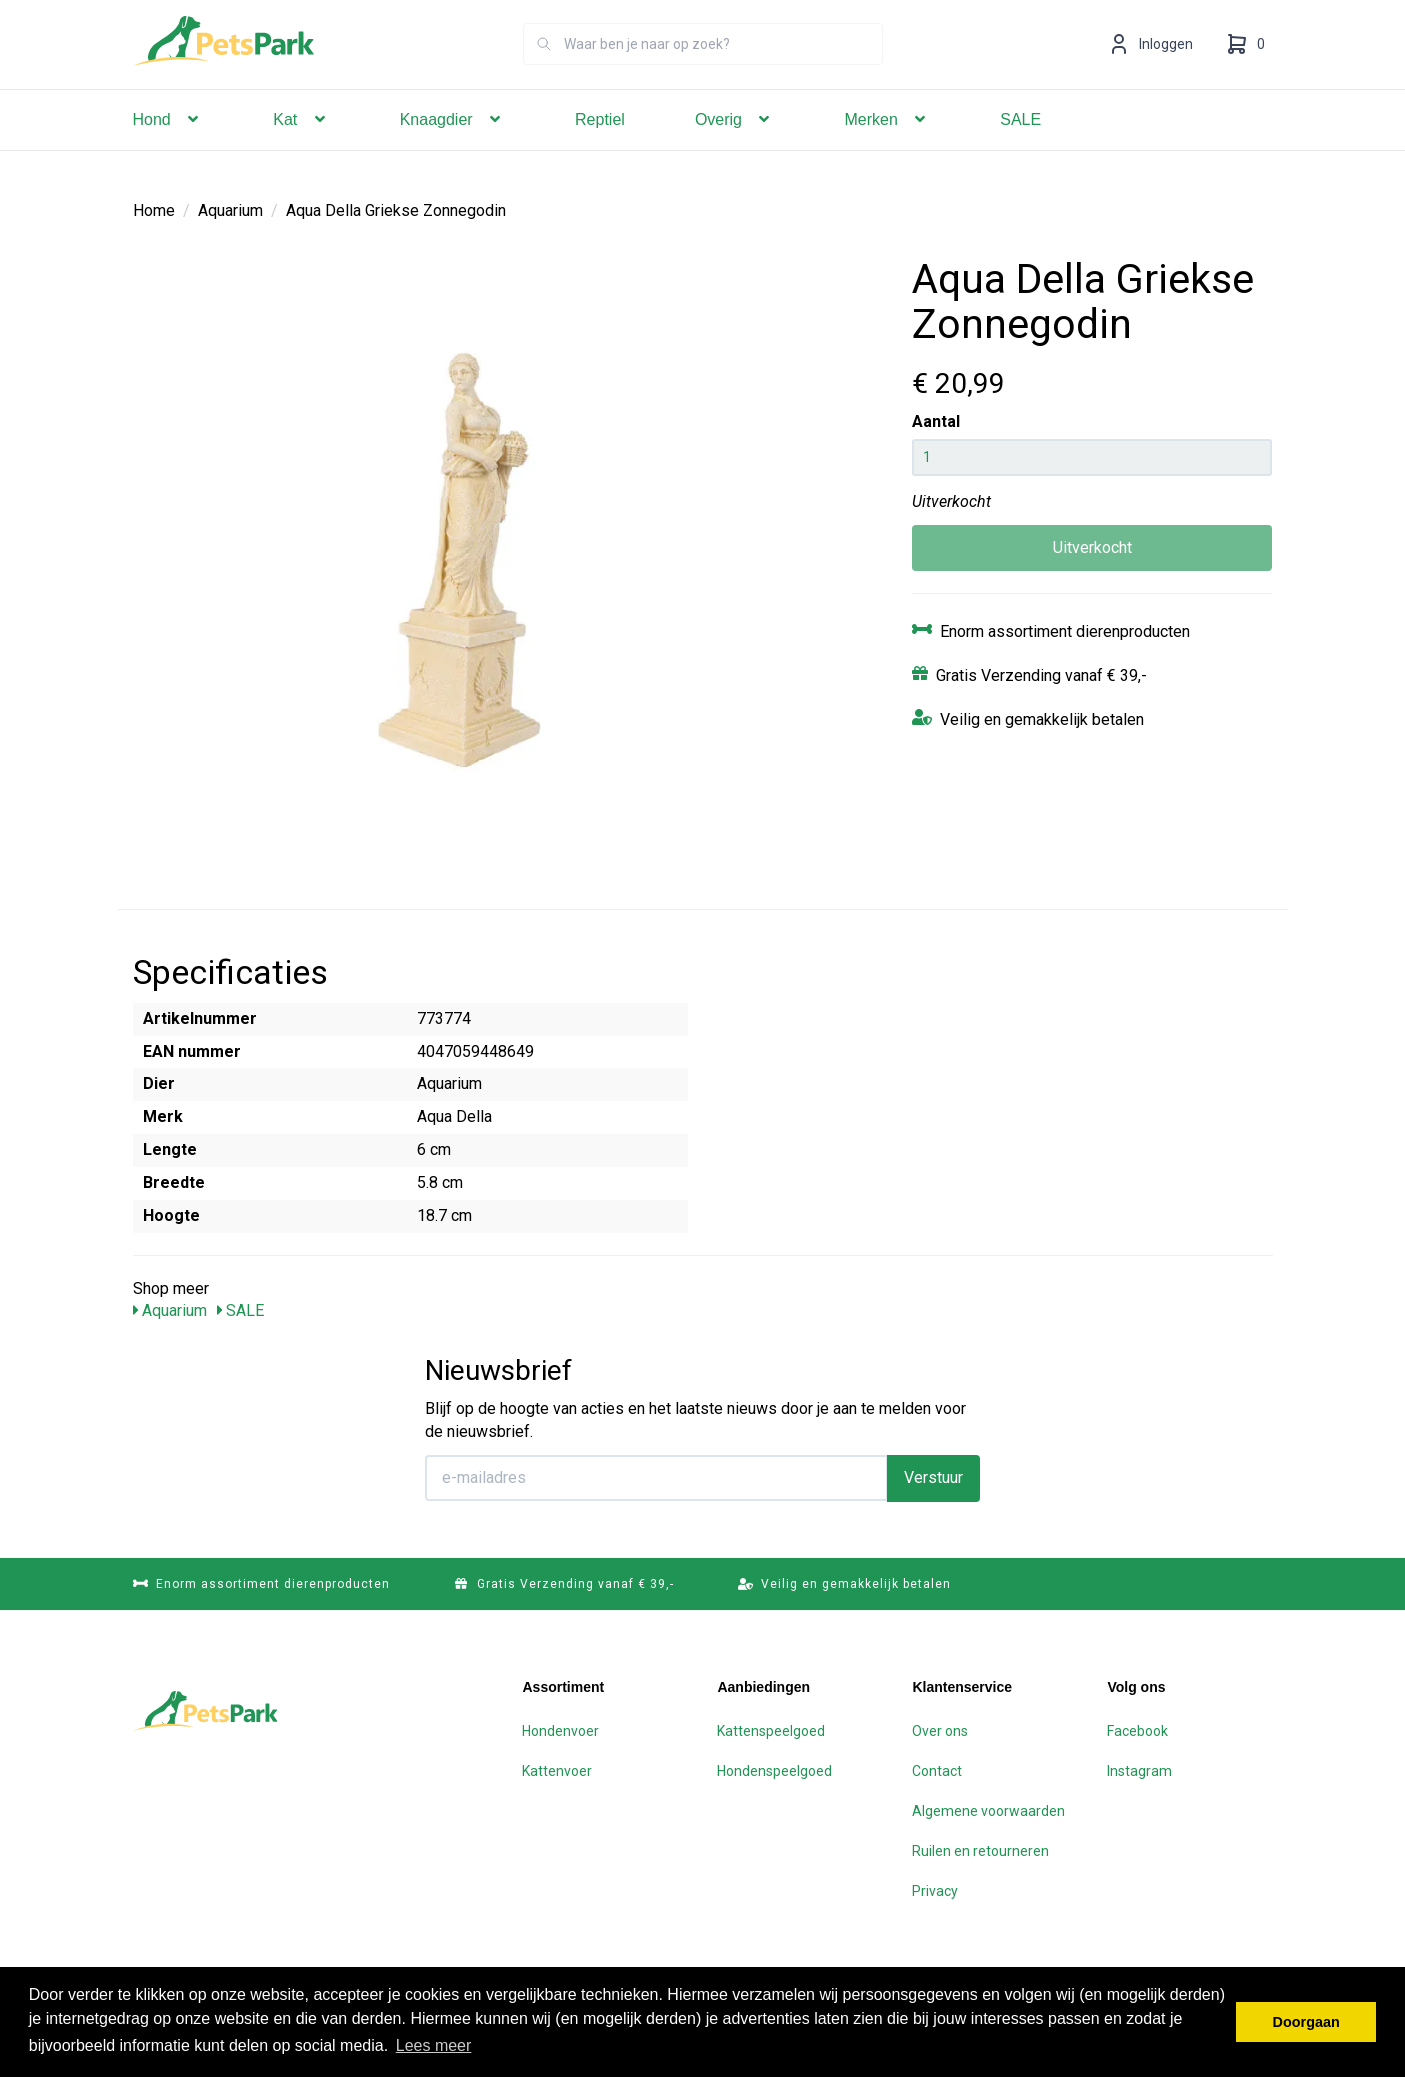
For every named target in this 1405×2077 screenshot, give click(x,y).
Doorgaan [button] (1306, 2022)
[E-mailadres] (656, 1477)
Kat (301, 147)
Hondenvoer (560, 1730)
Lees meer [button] (434, 2045)
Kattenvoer (557, 1770)
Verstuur (933, 1476)
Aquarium (230, 209)
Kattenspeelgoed (771, 1730)
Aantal (936, 420)
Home (154, 209)
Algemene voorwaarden (988, 1810)
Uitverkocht (1092, 546)
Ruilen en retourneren (980, 1850)
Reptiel (600, 147)
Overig (735, 147)
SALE (1020, 147)
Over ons (940, 1730)
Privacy (935, 1890)
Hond (168, 147)
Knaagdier (452, 147)
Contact (937, 1770)
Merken (887, 147)
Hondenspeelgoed (774, 1770)
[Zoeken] (544, 72)
